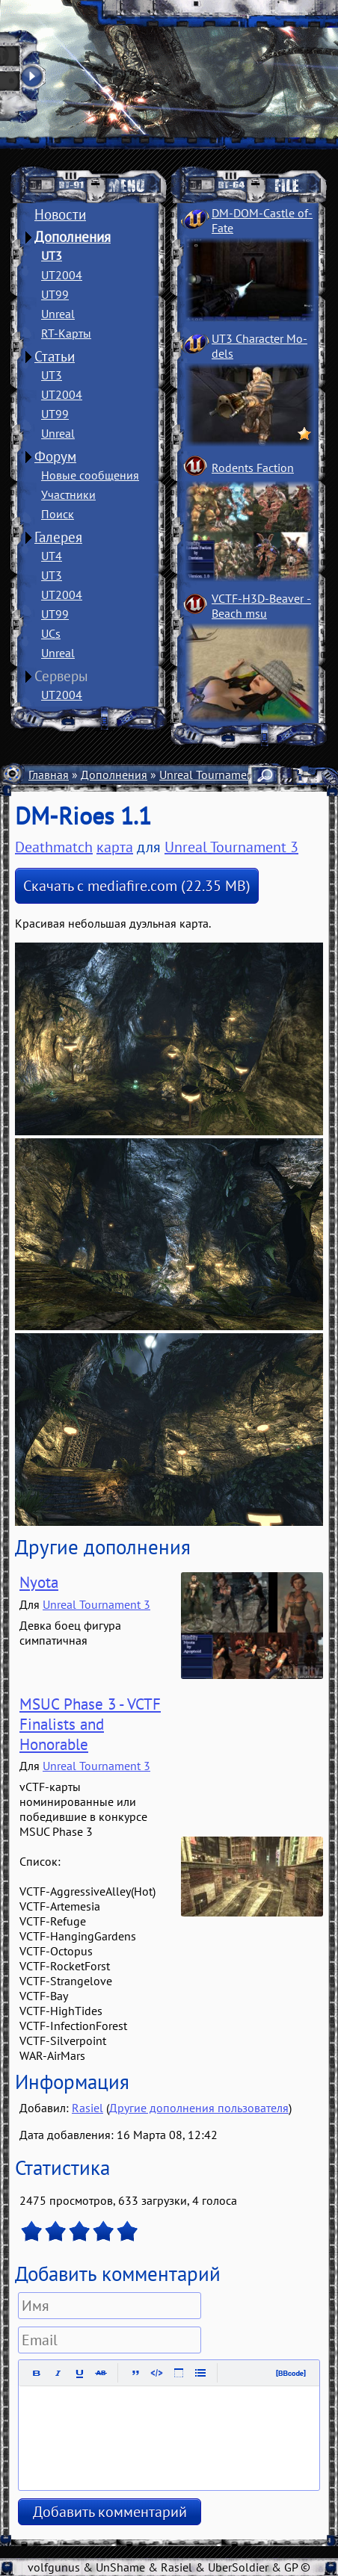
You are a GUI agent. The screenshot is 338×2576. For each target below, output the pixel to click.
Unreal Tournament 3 (213, 774)
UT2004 (61, 274)
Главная (48, 774)
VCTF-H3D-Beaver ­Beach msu (261, 606)
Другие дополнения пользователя (199, 2107)
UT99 (55, 294)
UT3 (51, 255)
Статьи (54, 356)
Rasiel (87, 2107)
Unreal (58, 313)
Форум (55, 456)
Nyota (38, 1582)
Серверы (61, 676)
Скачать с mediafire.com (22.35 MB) (137, 886)
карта (114, 847)
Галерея (58, 537)
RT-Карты (66, 333)
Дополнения (72, 237)
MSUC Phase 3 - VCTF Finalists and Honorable (90, 1724)
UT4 (51, 555)
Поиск (57, 513)
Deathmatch (54, 847)
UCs (51, 633)
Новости (60, 214)
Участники (68, 494)
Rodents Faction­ (253, 467)
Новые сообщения (90, 475)
